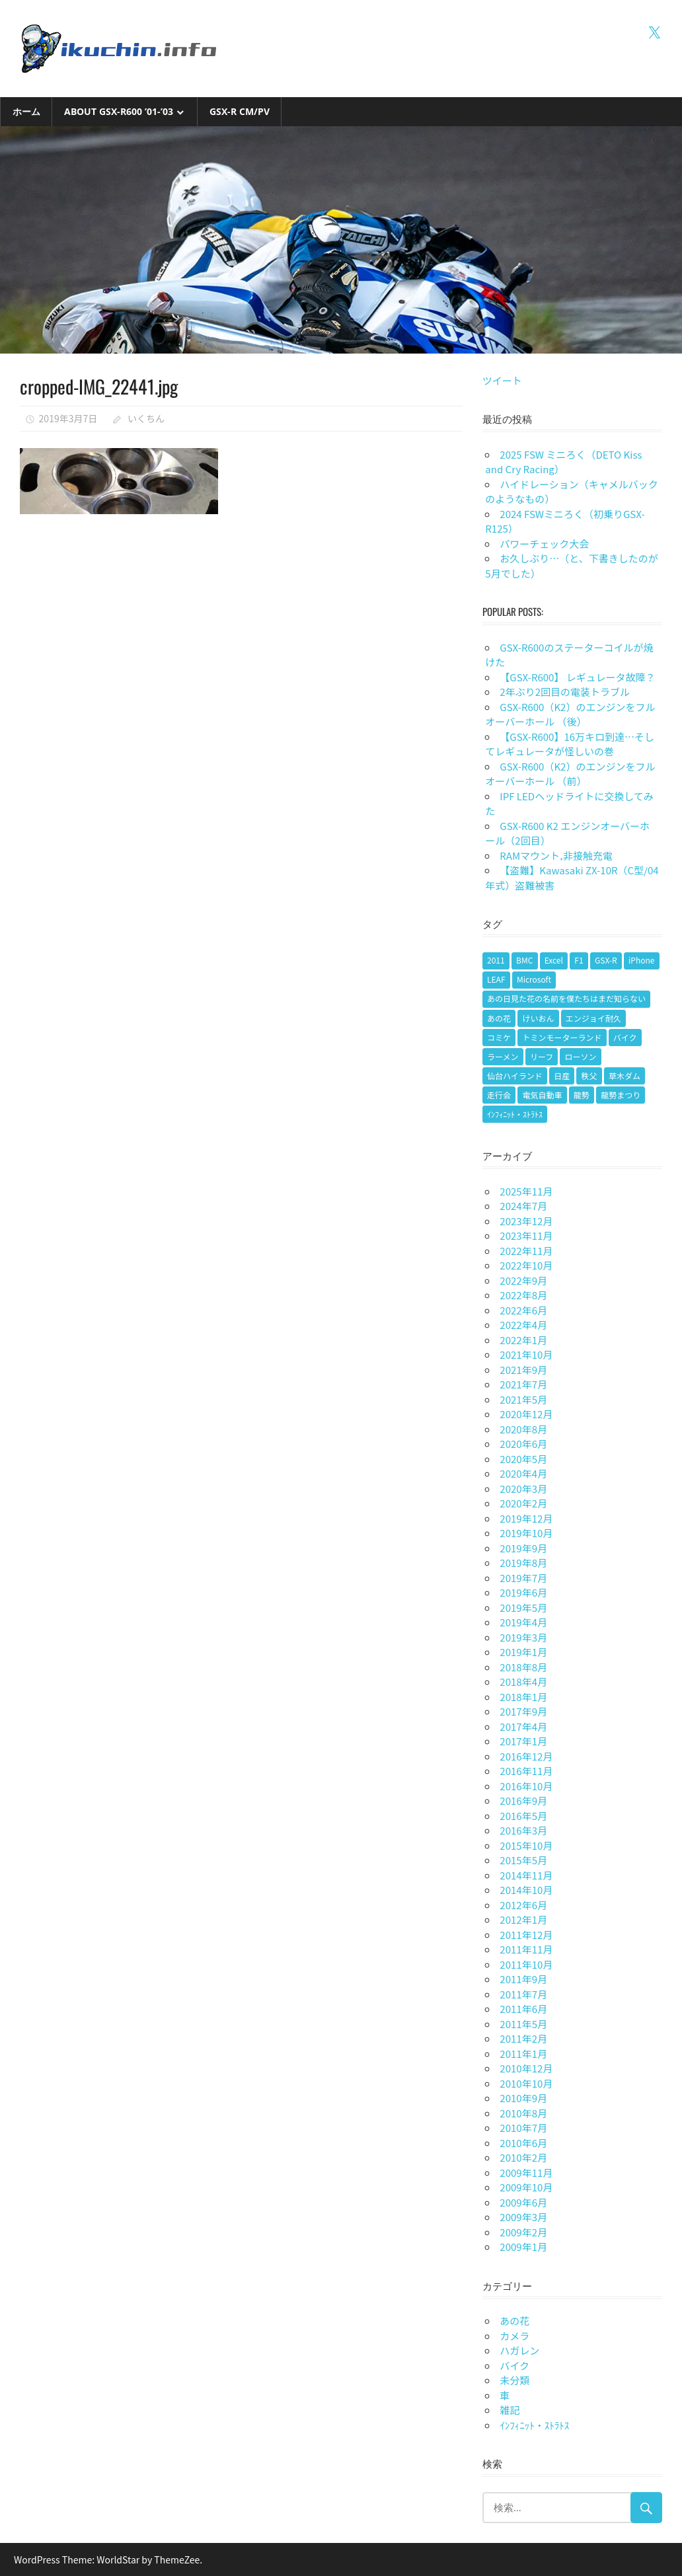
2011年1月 (523, 2054)
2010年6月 (523, 2143)
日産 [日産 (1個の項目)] (562, 1075)
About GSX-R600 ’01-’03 (118, 111)
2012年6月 (523, 1905)
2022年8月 (523, 1295)
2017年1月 (523, 1741)
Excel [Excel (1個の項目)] (554, 960)
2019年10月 (526, 1533)
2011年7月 (523, 1994)
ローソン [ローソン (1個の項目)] (581, 1056)
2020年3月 (523, 1489)
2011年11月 (526, 1949)
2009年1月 (523, 2247)
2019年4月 (523, 1622)
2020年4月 (523, 1473)
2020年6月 (523, 1444)
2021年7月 (523, 1384)
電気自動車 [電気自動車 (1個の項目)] (542, 1094)
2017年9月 (523, 1711)
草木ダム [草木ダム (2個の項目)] (624, 1075)
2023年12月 (526, 1221)
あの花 (514, 2321)
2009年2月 (523, 2232)
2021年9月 (523, 1370)
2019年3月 (523, 1637)
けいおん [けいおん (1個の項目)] (538, 1018)
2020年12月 (526, 1414)
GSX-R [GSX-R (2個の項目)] (606, 960)
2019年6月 (523, 1592)
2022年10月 (526, 1265)
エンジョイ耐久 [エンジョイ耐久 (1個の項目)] (593, 1018)
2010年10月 (526, 2083)
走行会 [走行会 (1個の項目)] (499, 1094)
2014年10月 (526, 1890)
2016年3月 (523, 1830)
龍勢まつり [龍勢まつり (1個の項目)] (620, 1094)
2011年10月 (526, 1964)
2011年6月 (523, 2009)
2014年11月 (526, 1875)
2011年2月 (523, 2038)
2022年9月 (523, 1280)
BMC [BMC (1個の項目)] (524, 960)
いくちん (146, 418)
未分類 (514, 2380)
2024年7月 (523, 1206)
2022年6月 (523, 1310)
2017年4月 (523, 1726)
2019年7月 (523, 1578)
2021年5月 (523, 1399)
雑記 (509, 2410)
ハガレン (519, 2350)
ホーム (26, 111)
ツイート (502, 380)
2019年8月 (523, 1563)
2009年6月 (523, 2202)
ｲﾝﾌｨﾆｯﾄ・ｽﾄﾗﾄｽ (534, 2425)
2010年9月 (523, 2098)
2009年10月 (526, 2187)
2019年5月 (523, 1607)
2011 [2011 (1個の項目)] (496, 960)
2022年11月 (526, 1251)
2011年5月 (523, 2024)
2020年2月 (523, 1503)
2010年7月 (523, 2128)
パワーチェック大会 (544, 543)
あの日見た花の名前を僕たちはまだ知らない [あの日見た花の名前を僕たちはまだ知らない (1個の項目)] (566, 998)
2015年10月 (526, 1845)
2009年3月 (523, 2217)
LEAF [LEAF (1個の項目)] (496, 979)
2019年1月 (523, 1652)
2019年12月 (526, 1518)
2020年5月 (523, 1459)
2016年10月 (526, 1786)
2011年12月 (526, 1935)
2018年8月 (523, 1667)
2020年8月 (523, 1429)
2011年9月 (523, 1979)
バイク (514, 2365)
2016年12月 (526, 1756)
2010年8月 (523, 2113)
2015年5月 (523, 1860)
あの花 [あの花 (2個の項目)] (499, 1018)
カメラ (514, 2336)
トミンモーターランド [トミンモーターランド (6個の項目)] (561, 1037)
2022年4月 (523, 1325)
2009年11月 (526, 2172)
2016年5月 (523, 1816)
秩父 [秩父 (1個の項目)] (589, 1075)
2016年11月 (526, 1771)
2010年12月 (526, 2068)
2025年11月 (526, 1191)
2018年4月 (523, 1681)
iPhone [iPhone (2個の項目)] (641, 960)
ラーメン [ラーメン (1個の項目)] (503, 1056)
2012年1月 (523, 1919)
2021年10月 (526, 1354)
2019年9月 (523, 1548)
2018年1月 (523, 1697)
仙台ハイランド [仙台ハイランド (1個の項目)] (515, 1075)
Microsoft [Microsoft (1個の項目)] (534, 979)
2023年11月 (526, 1235)
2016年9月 (523, 1800)
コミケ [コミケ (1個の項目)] (499, 1037)
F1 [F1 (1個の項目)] (578, 960)
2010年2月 (523, 2157)
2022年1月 (523, 1340)
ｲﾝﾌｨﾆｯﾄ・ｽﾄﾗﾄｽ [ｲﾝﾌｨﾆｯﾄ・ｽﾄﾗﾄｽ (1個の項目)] (515, 1113)
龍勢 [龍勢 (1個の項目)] (581, 1094)
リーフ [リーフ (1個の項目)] (541, 1056)
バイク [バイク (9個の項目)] (625, 1037)
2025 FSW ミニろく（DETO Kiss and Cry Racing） (563, 461)
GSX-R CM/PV (239, 111)
